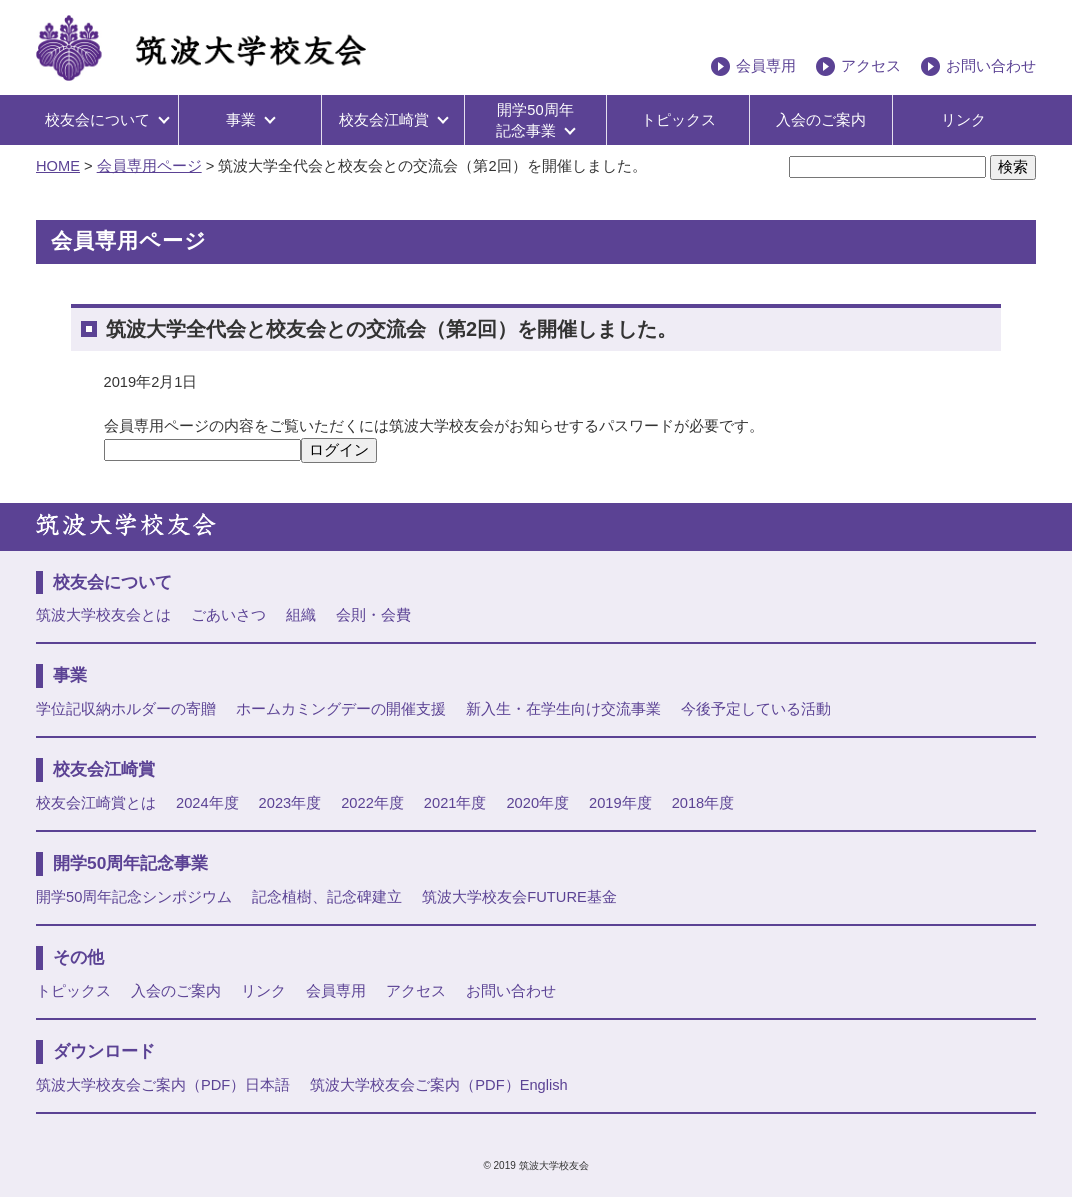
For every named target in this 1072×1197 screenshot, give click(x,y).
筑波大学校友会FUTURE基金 (519, 897)
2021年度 (455, 803)
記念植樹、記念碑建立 (327, 897)
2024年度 (207, 803)
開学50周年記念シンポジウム (134, 897)
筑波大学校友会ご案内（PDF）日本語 (163, 1085)
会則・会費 (373, 615)
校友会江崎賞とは (96, 803)
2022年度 (372, 803)
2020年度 (537, 803)
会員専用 (766, 66)
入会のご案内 (821, 120)
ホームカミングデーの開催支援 (341, 709)
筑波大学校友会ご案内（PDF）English (438, 1085)
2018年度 (703, 803)
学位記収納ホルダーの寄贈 (126, 709)
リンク (963, 120)
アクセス (871, 66)
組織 (301, 615)
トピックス (678, 120)
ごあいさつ (228, 615)
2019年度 (620, 803)
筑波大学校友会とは (103, 615)
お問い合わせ (991, 66)
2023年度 (290, 803)
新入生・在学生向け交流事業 (563, 709)
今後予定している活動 (756, 709)
